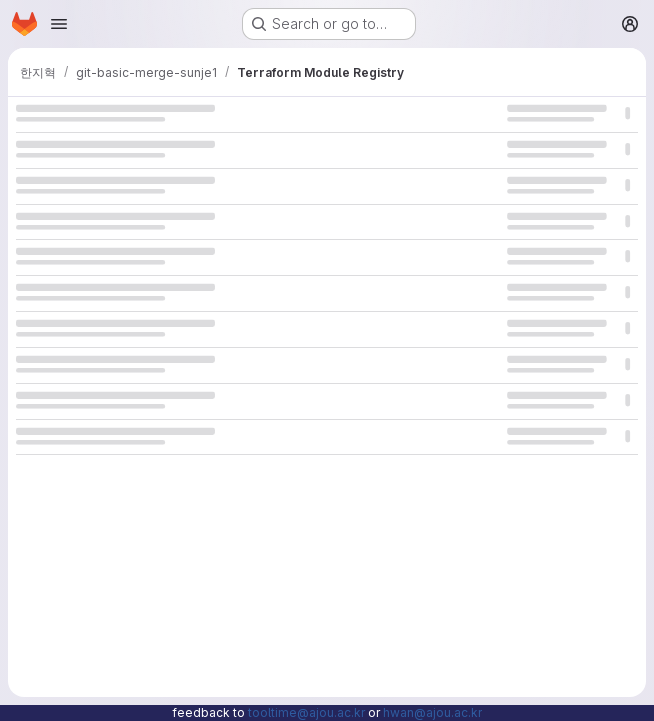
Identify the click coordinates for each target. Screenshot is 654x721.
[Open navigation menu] (59, 24)
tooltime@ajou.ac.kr (306, 712)
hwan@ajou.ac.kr (432, 712)
